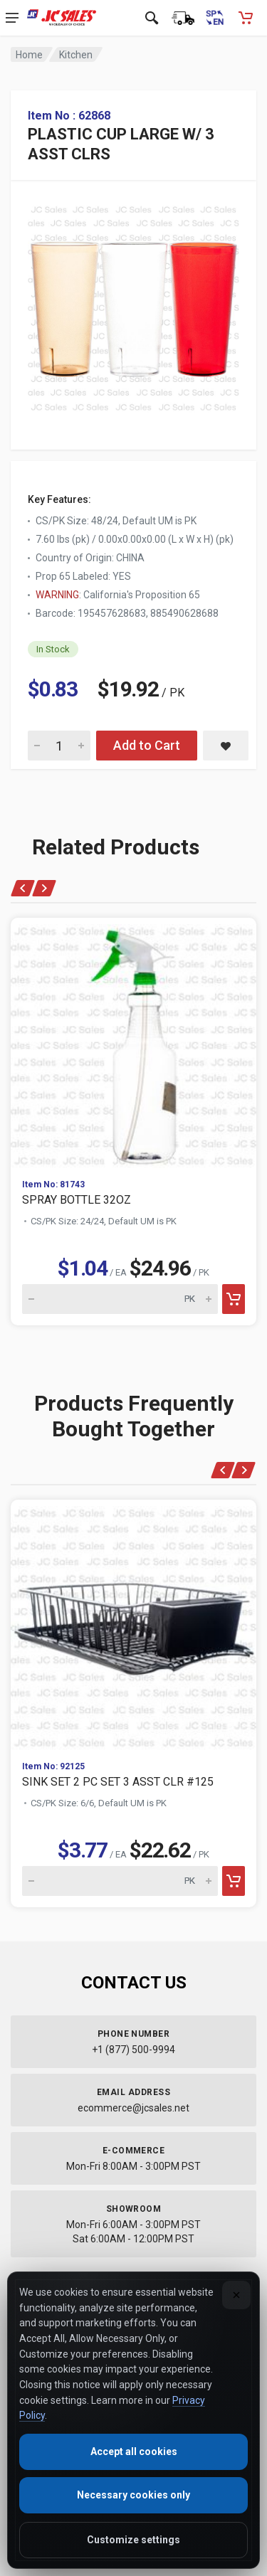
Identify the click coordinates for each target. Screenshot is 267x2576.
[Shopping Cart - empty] (245, 18)
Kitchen (76, 54)
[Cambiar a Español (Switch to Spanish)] (214, 18)
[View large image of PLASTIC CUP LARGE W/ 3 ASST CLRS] (133, 305)
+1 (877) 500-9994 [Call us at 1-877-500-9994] (133, 2049)
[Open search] (151, 18)
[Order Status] (183, 18)
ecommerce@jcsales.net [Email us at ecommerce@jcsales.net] (133, 2108)
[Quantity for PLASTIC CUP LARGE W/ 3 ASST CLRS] (59, 745)
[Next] (43, 888)
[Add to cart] (233, 1299)
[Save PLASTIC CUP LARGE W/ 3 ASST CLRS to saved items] (225, 745)
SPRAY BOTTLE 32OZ (76, 1200)
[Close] (236, 2295)
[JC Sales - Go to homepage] (62, 18)
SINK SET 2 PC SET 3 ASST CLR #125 (118, 1781)
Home (29, 54)
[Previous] (23, 888)
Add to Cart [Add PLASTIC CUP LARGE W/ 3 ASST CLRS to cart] (146, 745)
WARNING (57, 594)
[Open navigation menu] (12, 18)
